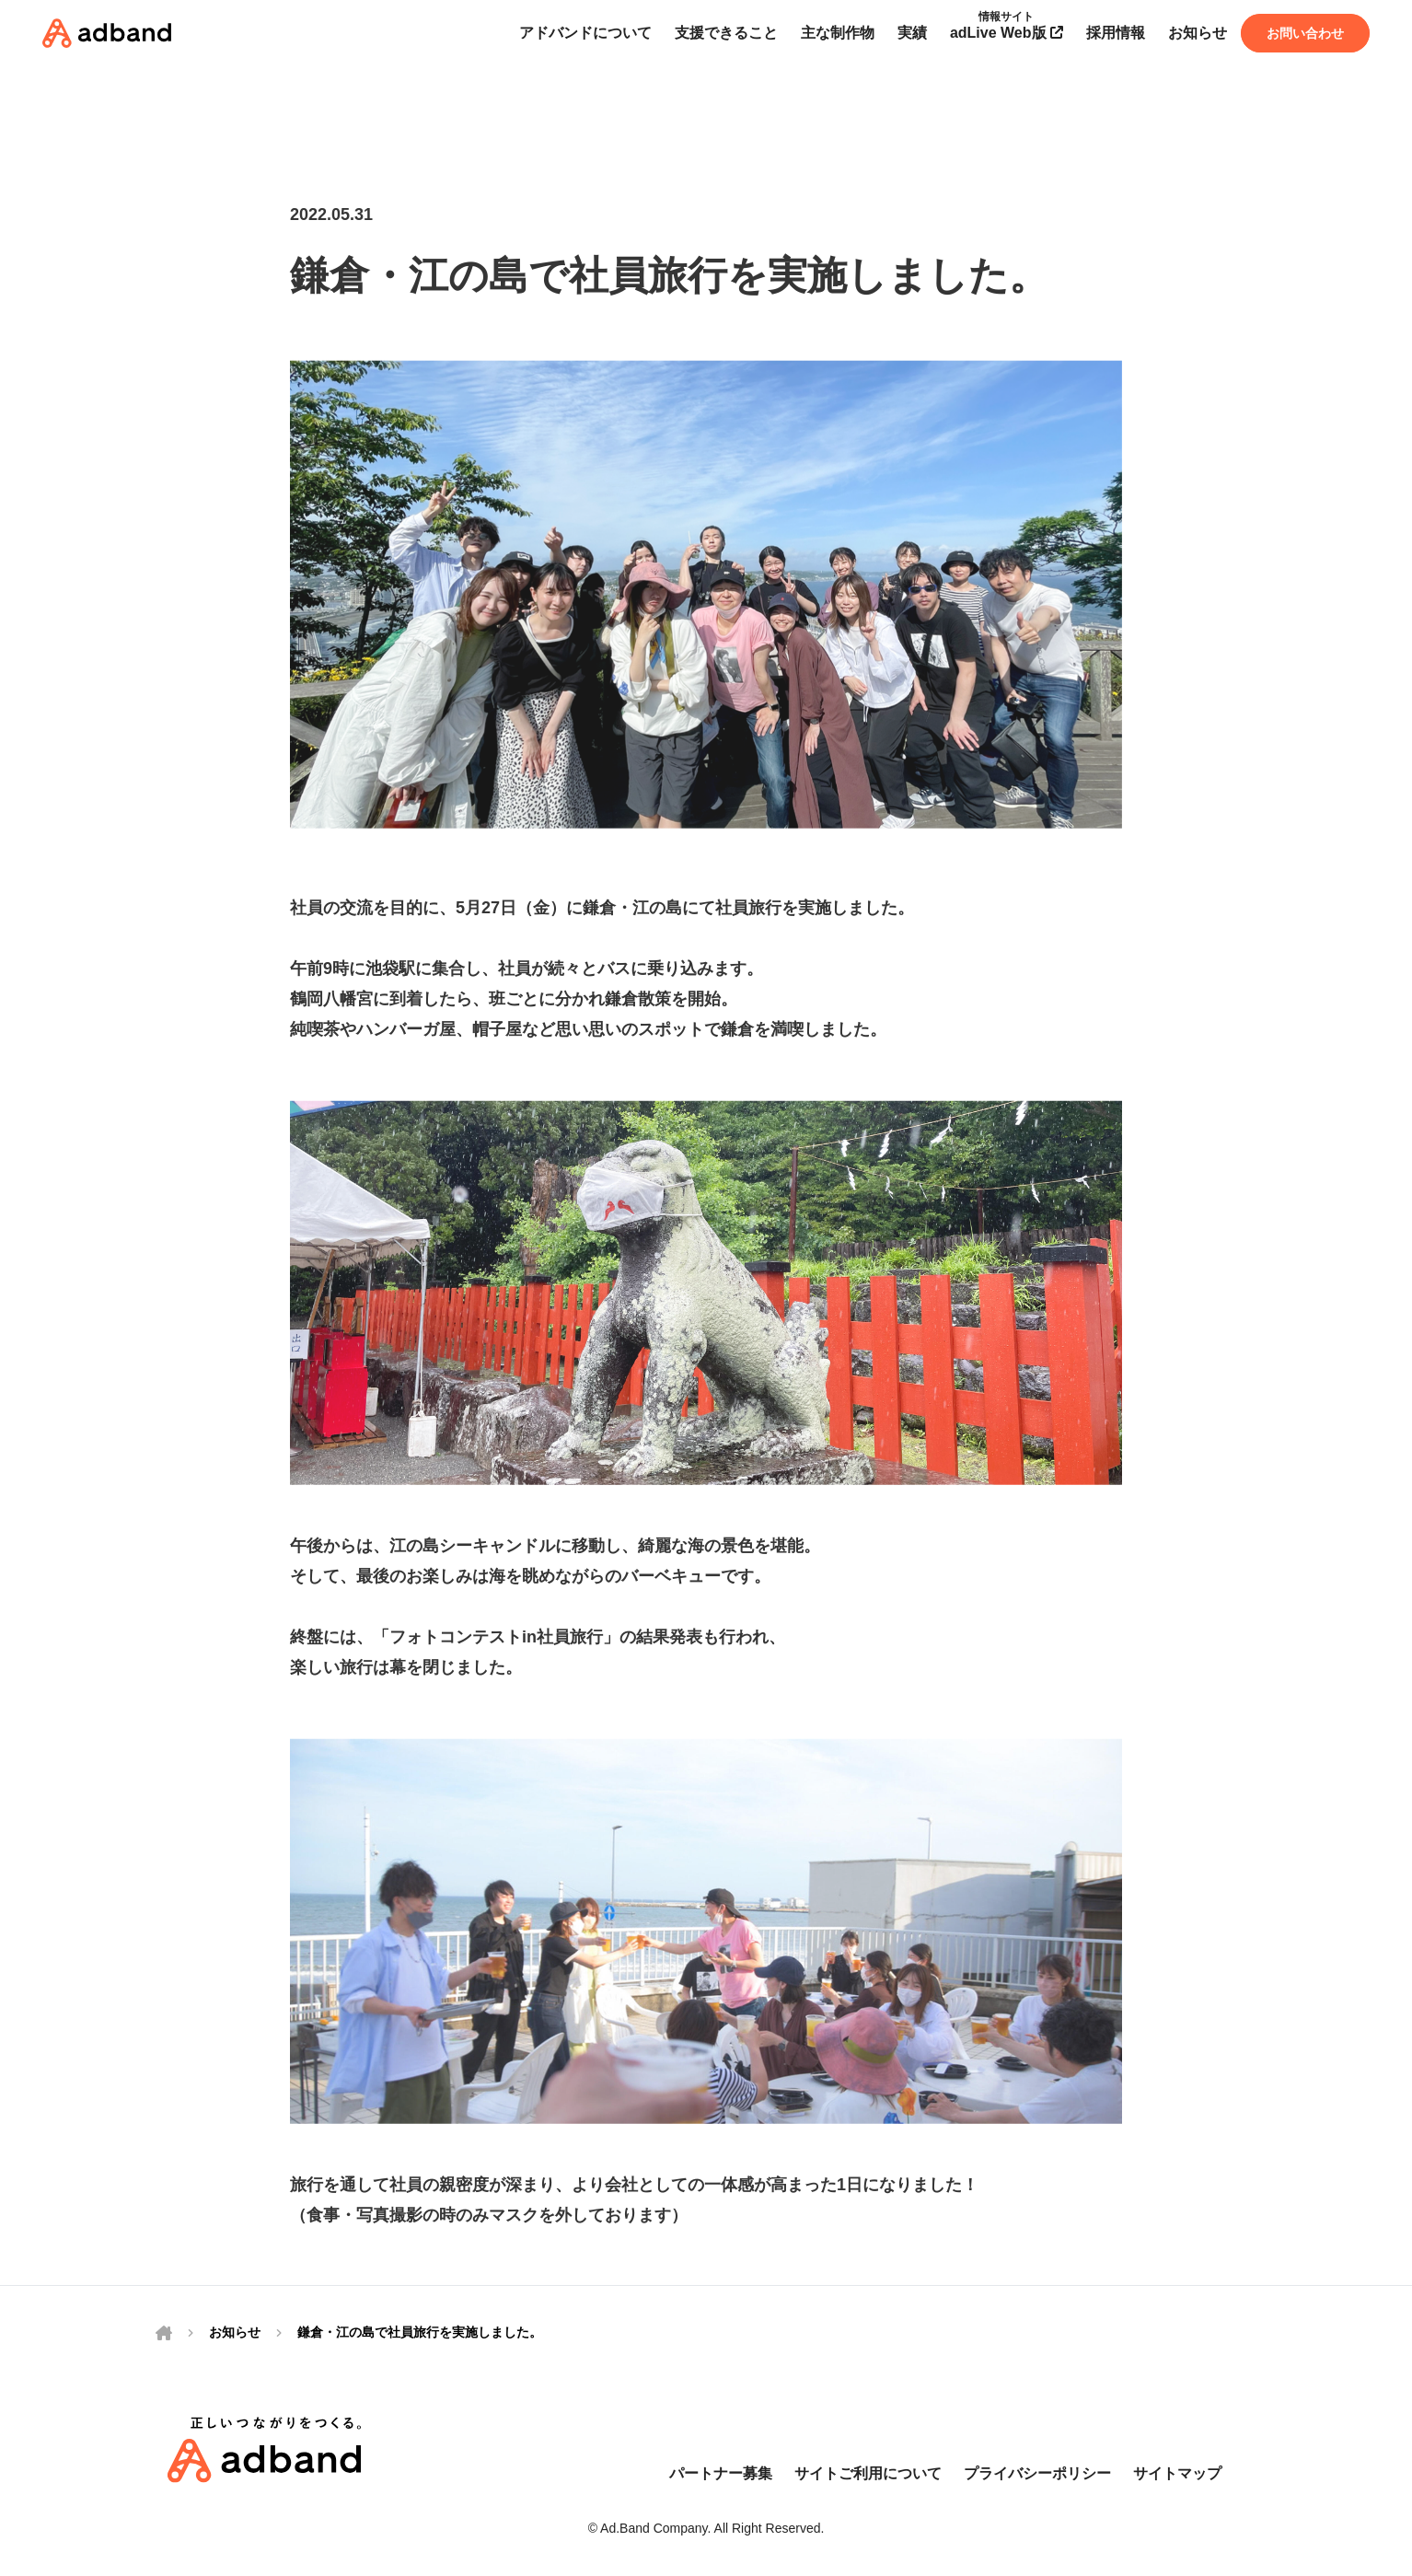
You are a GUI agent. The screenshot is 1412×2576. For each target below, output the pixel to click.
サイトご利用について (868, 2473)
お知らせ (234, 2332)
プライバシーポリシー (1037, 2473)
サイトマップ (1177, 2473)
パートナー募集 (720, 2473)
